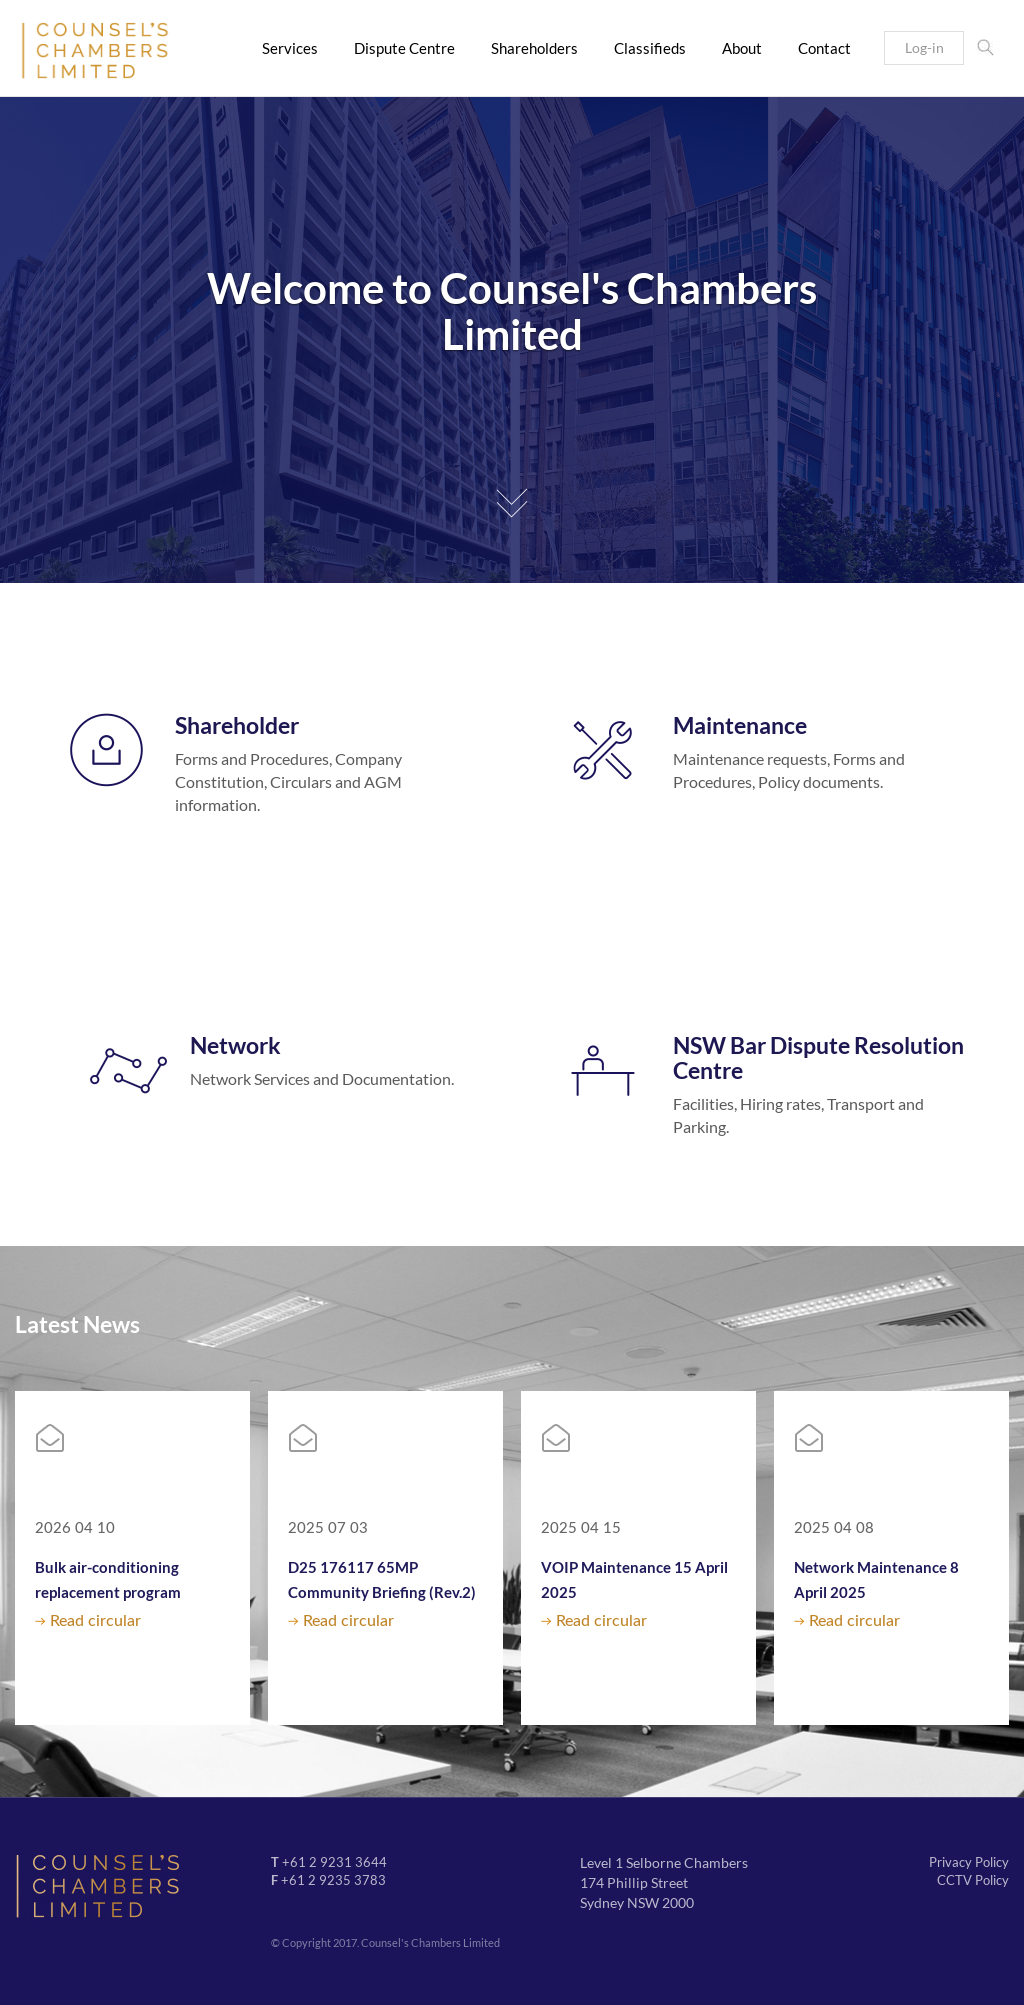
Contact (824, 48)
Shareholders (534, 48)
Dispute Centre (404, 48)
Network (235, 1045)
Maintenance (740, 725)
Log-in (924, 47)
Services (290, 48)
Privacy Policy (969, 1862)
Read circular (95, 1621)
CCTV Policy (973, 1880)
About (742, 48)
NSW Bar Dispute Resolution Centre (818, 1057)
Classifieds (650, 48)
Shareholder (237, 725)
